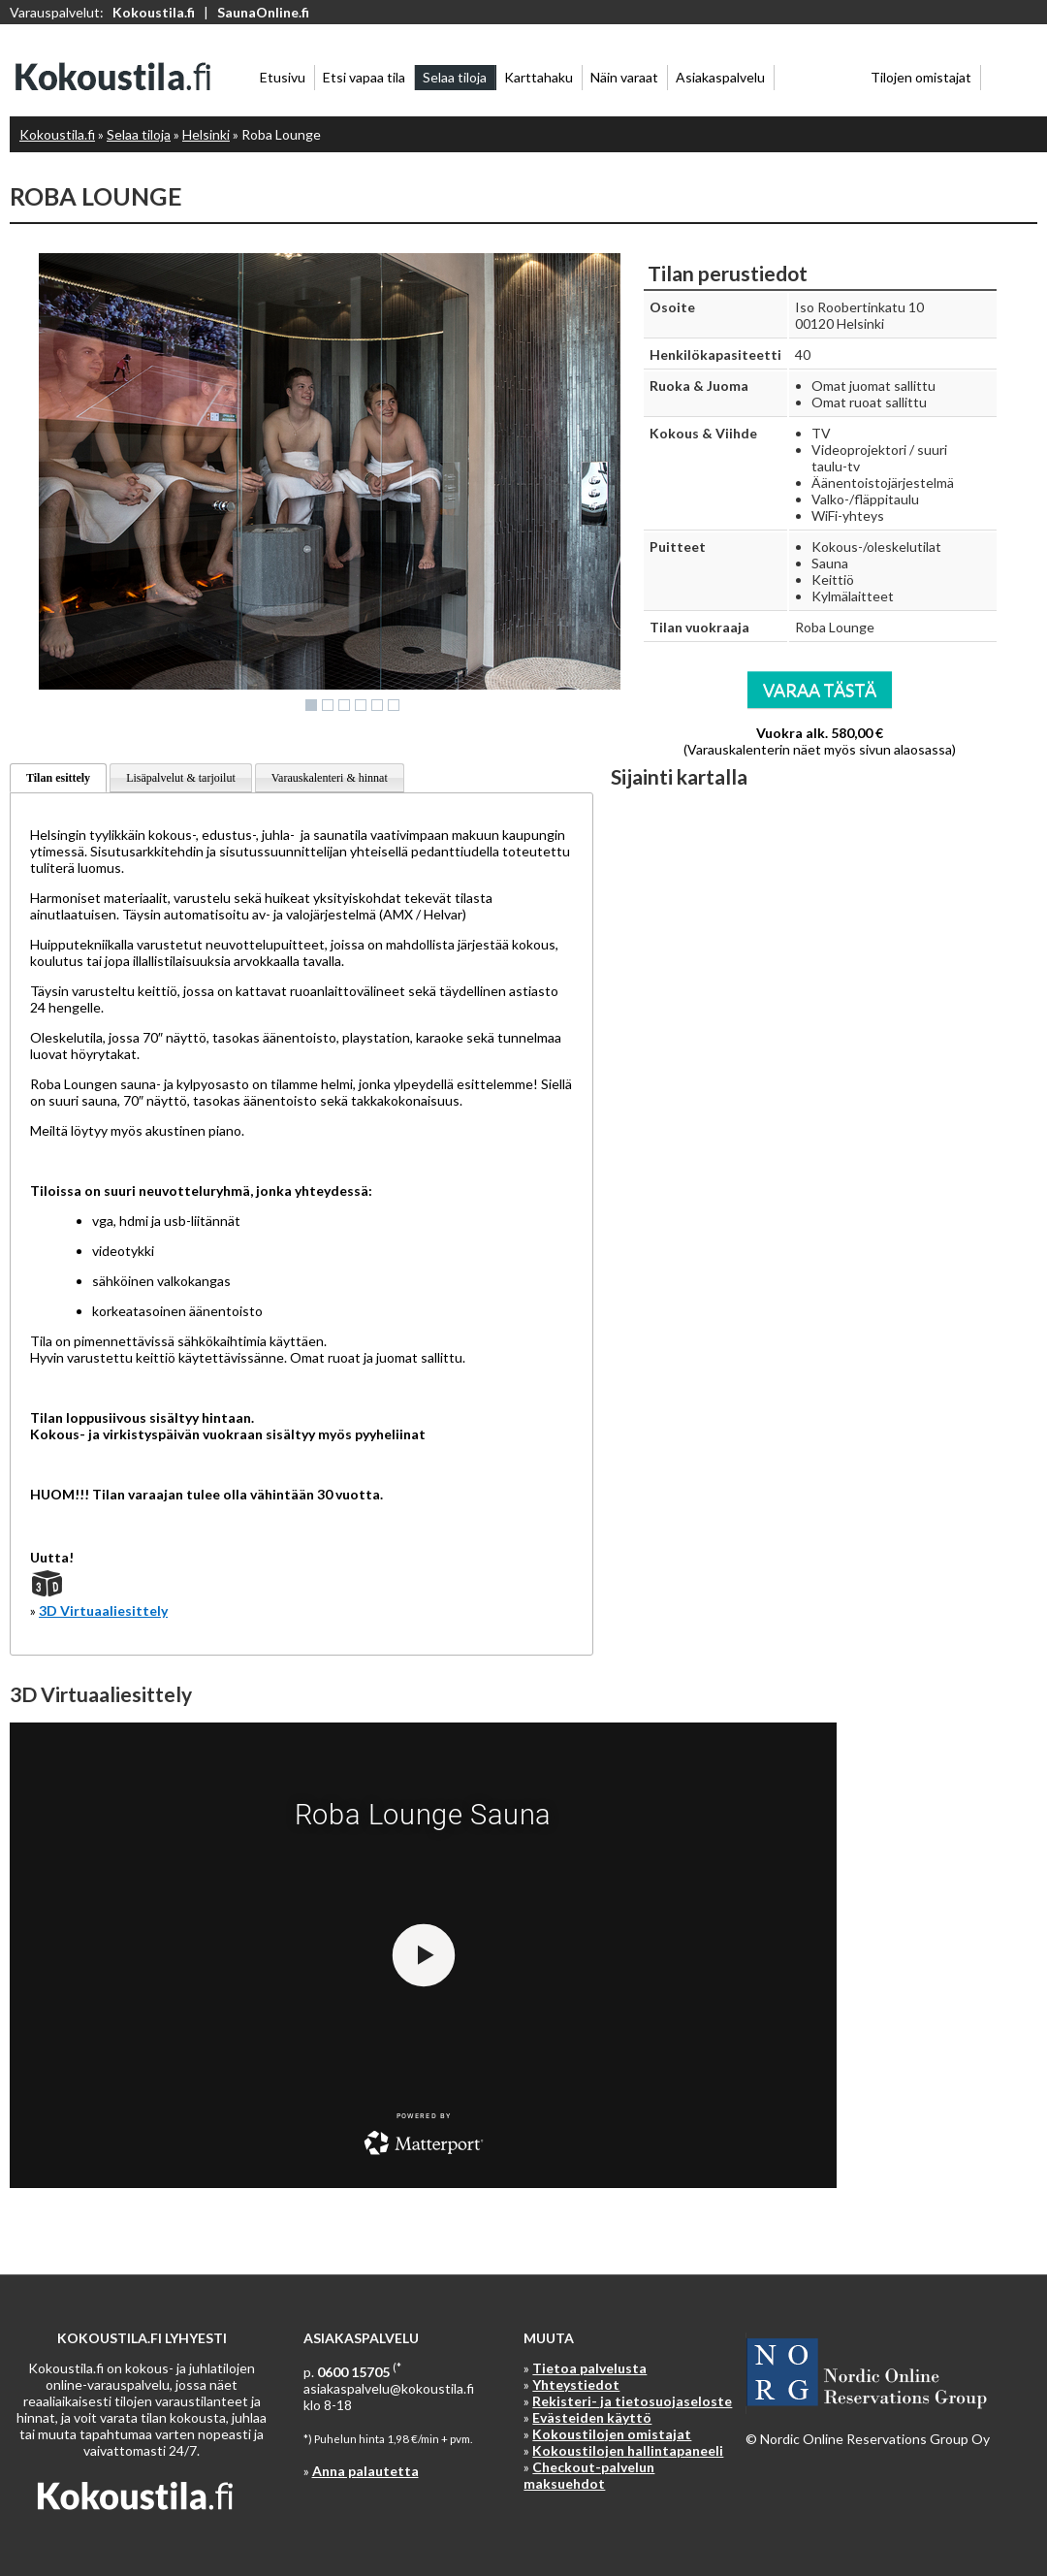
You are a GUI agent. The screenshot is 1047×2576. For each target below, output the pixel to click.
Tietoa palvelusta (589, 2368)
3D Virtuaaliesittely (103, 1610)
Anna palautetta (365, 2471)
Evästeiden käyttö (591, 2417)
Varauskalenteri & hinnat (329, 778)
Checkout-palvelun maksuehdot (589, 2475)
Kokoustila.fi (153, 12)
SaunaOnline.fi (263, 12)
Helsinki (206, 134)
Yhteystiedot (575, 2384)
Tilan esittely (58, 778)
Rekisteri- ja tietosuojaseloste (632, 2401)
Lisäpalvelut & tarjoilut (181, 778)
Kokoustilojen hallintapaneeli (627, 2450)
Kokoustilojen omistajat (611, 2434)
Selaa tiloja (139, 134)
